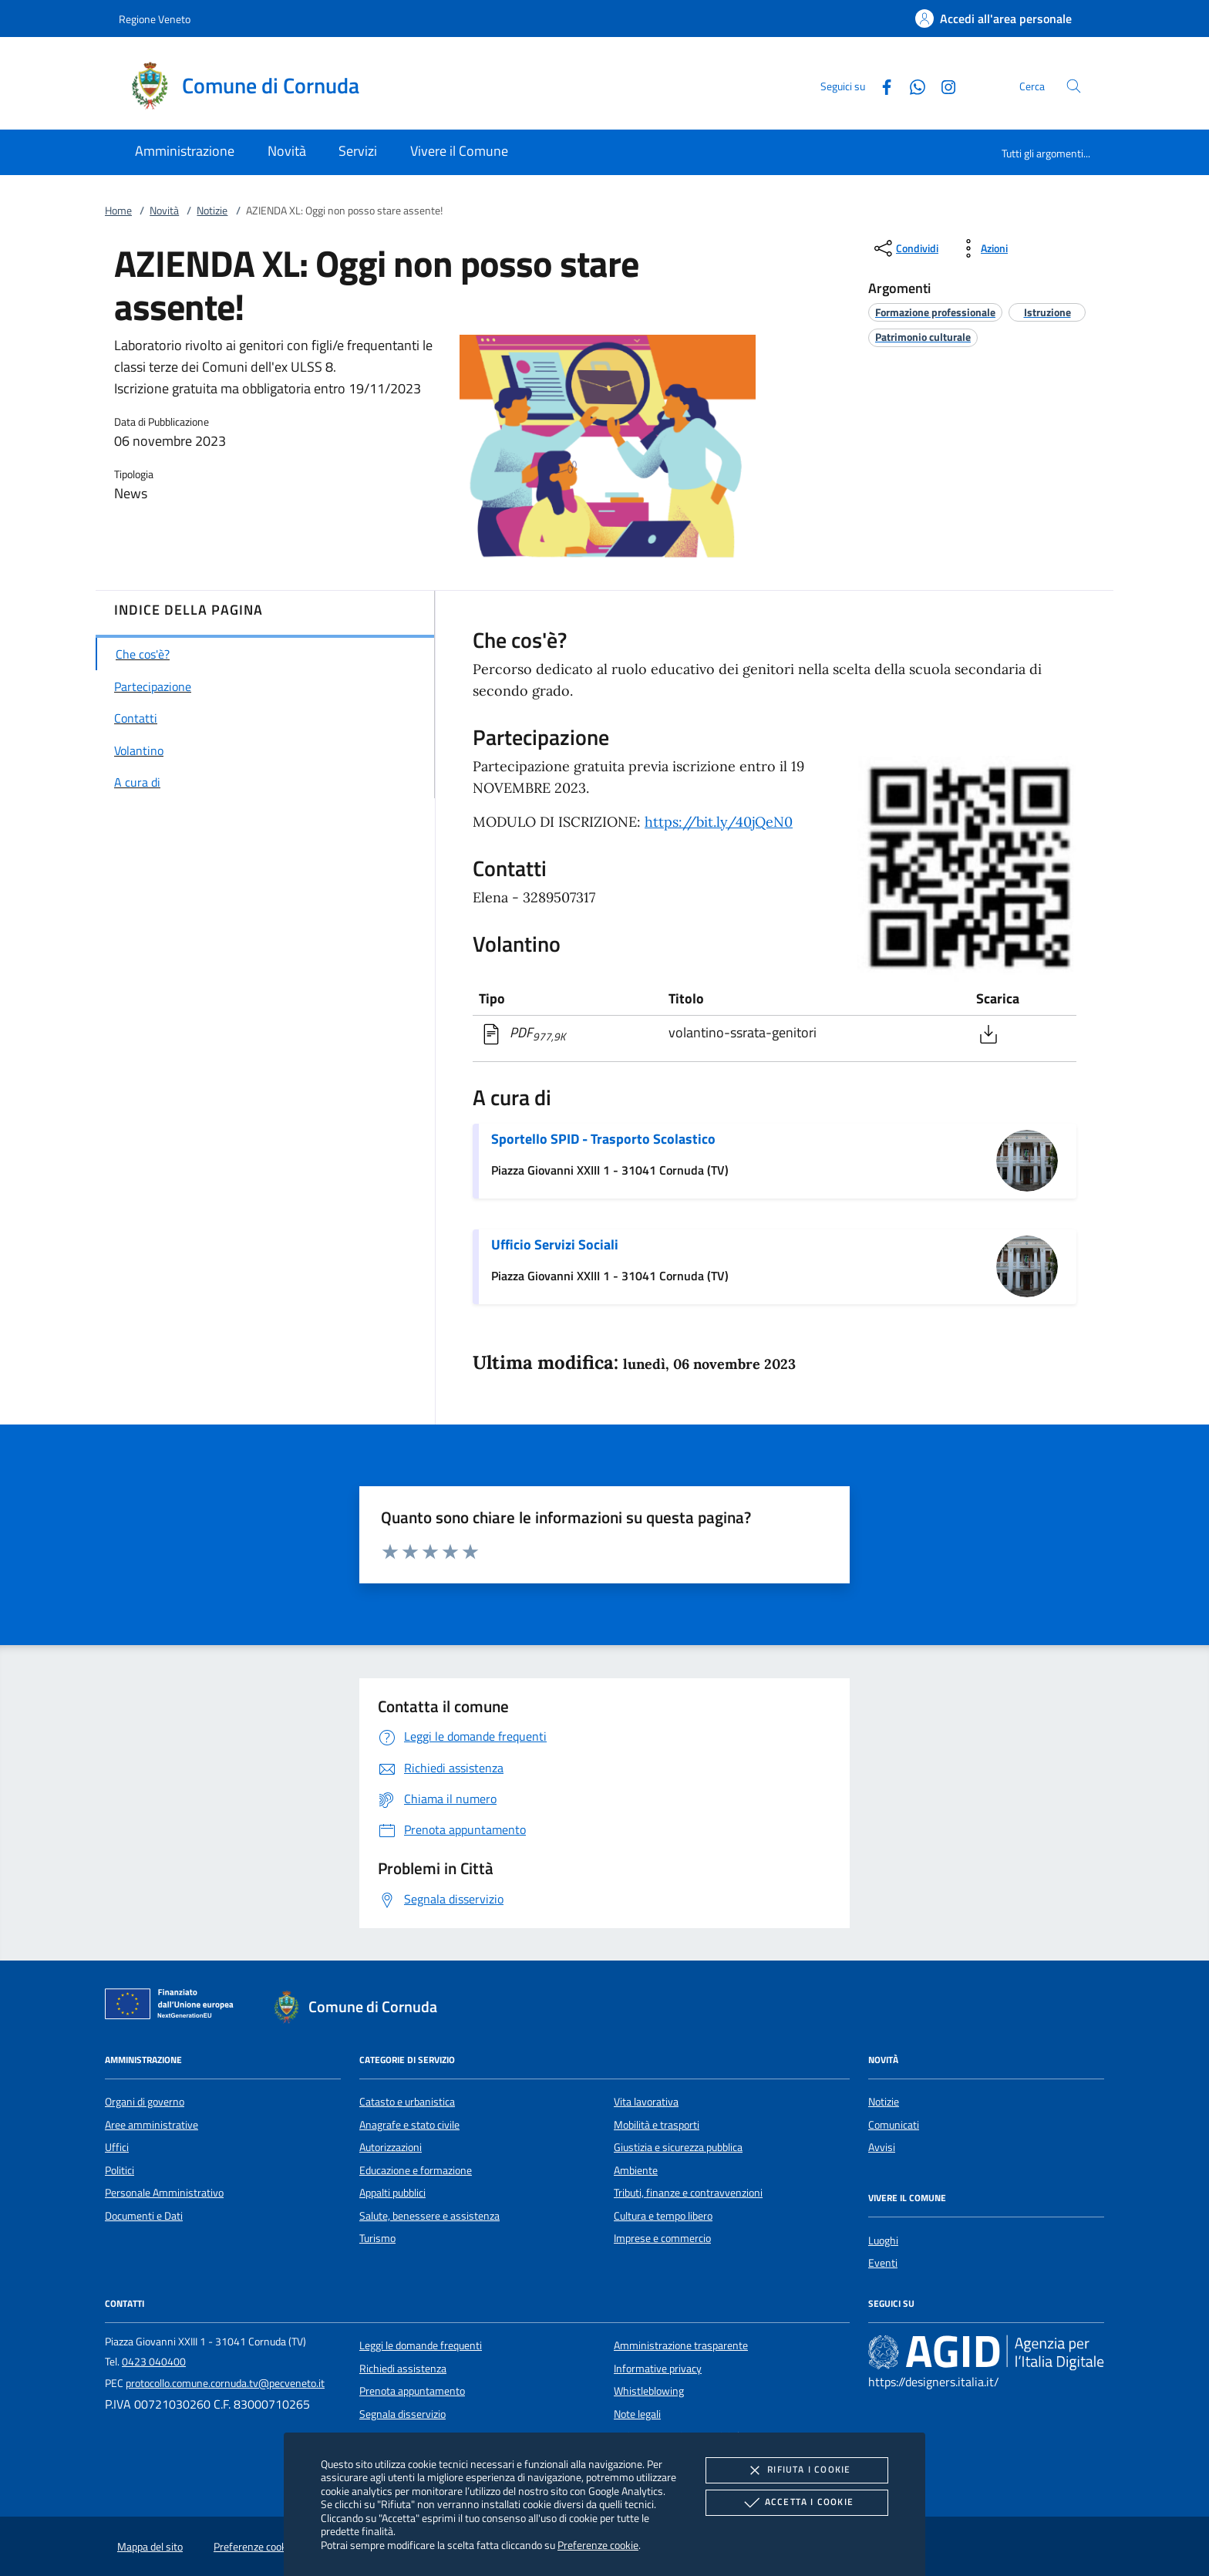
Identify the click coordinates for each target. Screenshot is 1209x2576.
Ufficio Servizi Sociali (554, 1244)
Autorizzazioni (390, 2147)
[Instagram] (942, 85)
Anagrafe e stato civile (409, 2124)
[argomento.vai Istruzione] (1047, 312)
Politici (119, 2170)
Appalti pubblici (392, 2192)
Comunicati (893, 2124)
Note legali (637, 2414)
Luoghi (883, 2240)
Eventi (882, 2262)
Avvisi (881, 2147)
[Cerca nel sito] (1073, 86)
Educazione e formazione (415, 2170)
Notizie (212, 210)
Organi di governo (144, 2101)
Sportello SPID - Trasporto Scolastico (603, 1138)
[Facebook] (880, 85)
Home (118, 210)
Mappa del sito (150, 2546)
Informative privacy (658, 2368)
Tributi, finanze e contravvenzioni (688, 2192)
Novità (164, 210)
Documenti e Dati (144, 2215)
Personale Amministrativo (164, 2192)
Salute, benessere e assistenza (429, 2215)
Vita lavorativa (646, 2101)
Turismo (377, 2238)
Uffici (117, 2147)
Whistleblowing (649, 2390)
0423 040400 (154, 2361)
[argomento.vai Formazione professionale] (935, 312)
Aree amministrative (151, 2124)
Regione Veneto (154, 19)
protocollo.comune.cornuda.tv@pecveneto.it (225, 2383)
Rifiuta (796, 2470)
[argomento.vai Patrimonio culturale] (923, 336)
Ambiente (636, 2170)
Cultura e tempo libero (663, 2215)
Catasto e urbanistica (407, 2101)
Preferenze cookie (597, 2545)
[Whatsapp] (911, 85)
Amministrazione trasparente (681, 2345)
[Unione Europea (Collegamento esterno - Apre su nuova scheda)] (173, 2006)
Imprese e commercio (662, 2238)
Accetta (797, 2502)
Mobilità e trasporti (656, 2124)
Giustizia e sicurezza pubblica (678, 2147)
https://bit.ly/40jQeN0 (719, 822)
